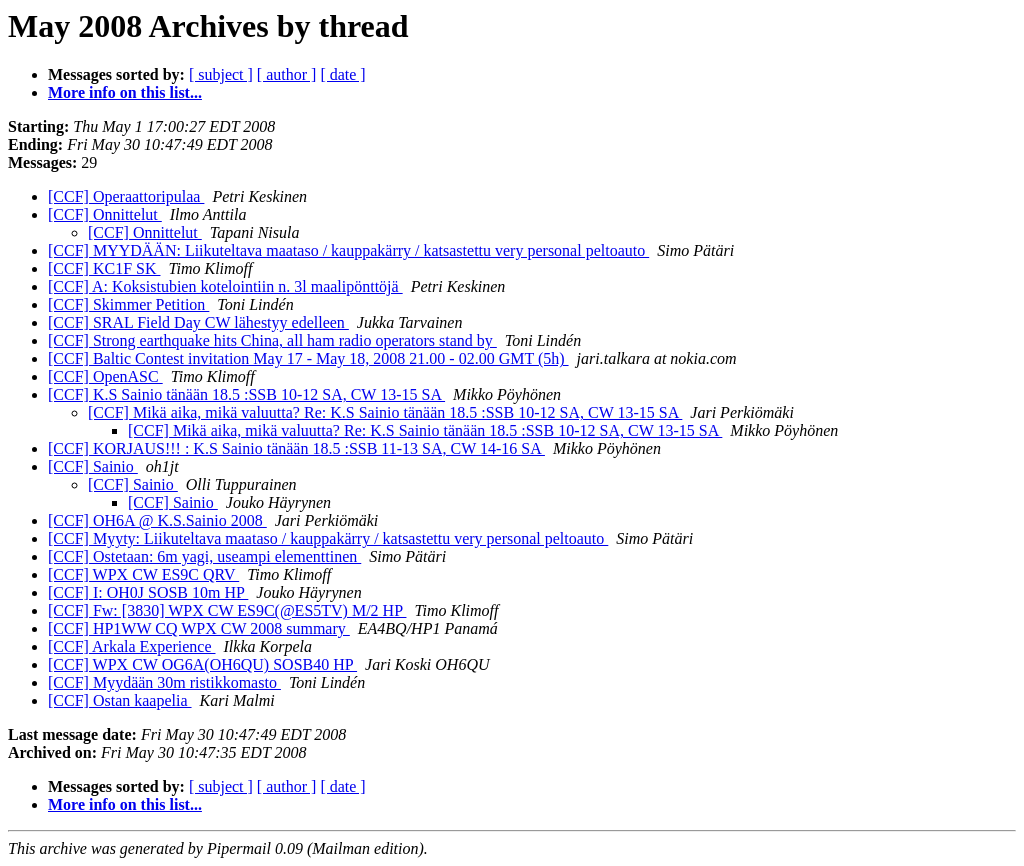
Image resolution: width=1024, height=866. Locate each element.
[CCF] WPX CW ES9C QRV (143, 574)
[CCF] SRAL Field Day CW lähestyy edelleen (198, 322)
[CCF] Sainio (93, 466)
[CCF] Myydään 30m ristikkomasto (164, 682)
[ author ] (287, 74)
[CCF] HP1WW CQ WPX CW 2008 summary (199, 628)
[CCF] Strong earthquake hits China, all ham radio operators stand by (272, 340)
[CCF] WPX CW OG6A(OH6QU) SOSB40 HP (202, 664)
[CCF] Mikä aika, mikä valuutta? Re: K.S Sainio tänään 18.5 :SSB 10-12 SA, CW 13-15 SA (385, 412)
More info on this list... (125, 92)
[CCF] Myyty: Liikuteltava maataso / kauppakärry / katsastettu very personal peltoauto (328, 538)
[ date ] (342, 74)
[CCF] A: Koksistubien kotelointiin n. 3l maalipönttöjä (225, 286)
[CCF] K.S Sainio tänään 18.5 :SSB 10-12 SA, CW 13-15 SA (246, 394)
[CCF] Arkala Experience (132, 646)
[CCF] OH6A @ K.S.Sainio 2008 (157, 520)
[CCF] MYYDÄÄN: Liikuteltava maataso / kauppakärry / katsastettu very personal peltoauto (348, 250)
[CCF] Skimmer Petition (128, 304)
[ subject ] (221, 74)
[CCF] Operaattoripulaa (126, 196)
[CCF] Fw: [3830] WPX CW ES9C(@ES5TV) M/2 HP (227, 610)
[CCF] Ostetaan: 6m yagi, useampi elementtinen (204, 556)
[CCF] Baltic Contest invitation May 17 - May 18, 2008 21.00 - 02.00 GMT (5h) (308, 358)
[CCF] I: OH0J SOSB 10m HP (148, 592)
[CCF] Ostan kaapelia (120, 700)
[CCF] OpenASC (105, 376)
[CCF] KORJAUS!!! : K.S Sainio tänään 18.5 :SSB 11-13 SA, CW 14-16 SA (296, 448)
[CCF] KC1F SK (104, 268)
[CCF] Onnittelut (105, 214)
